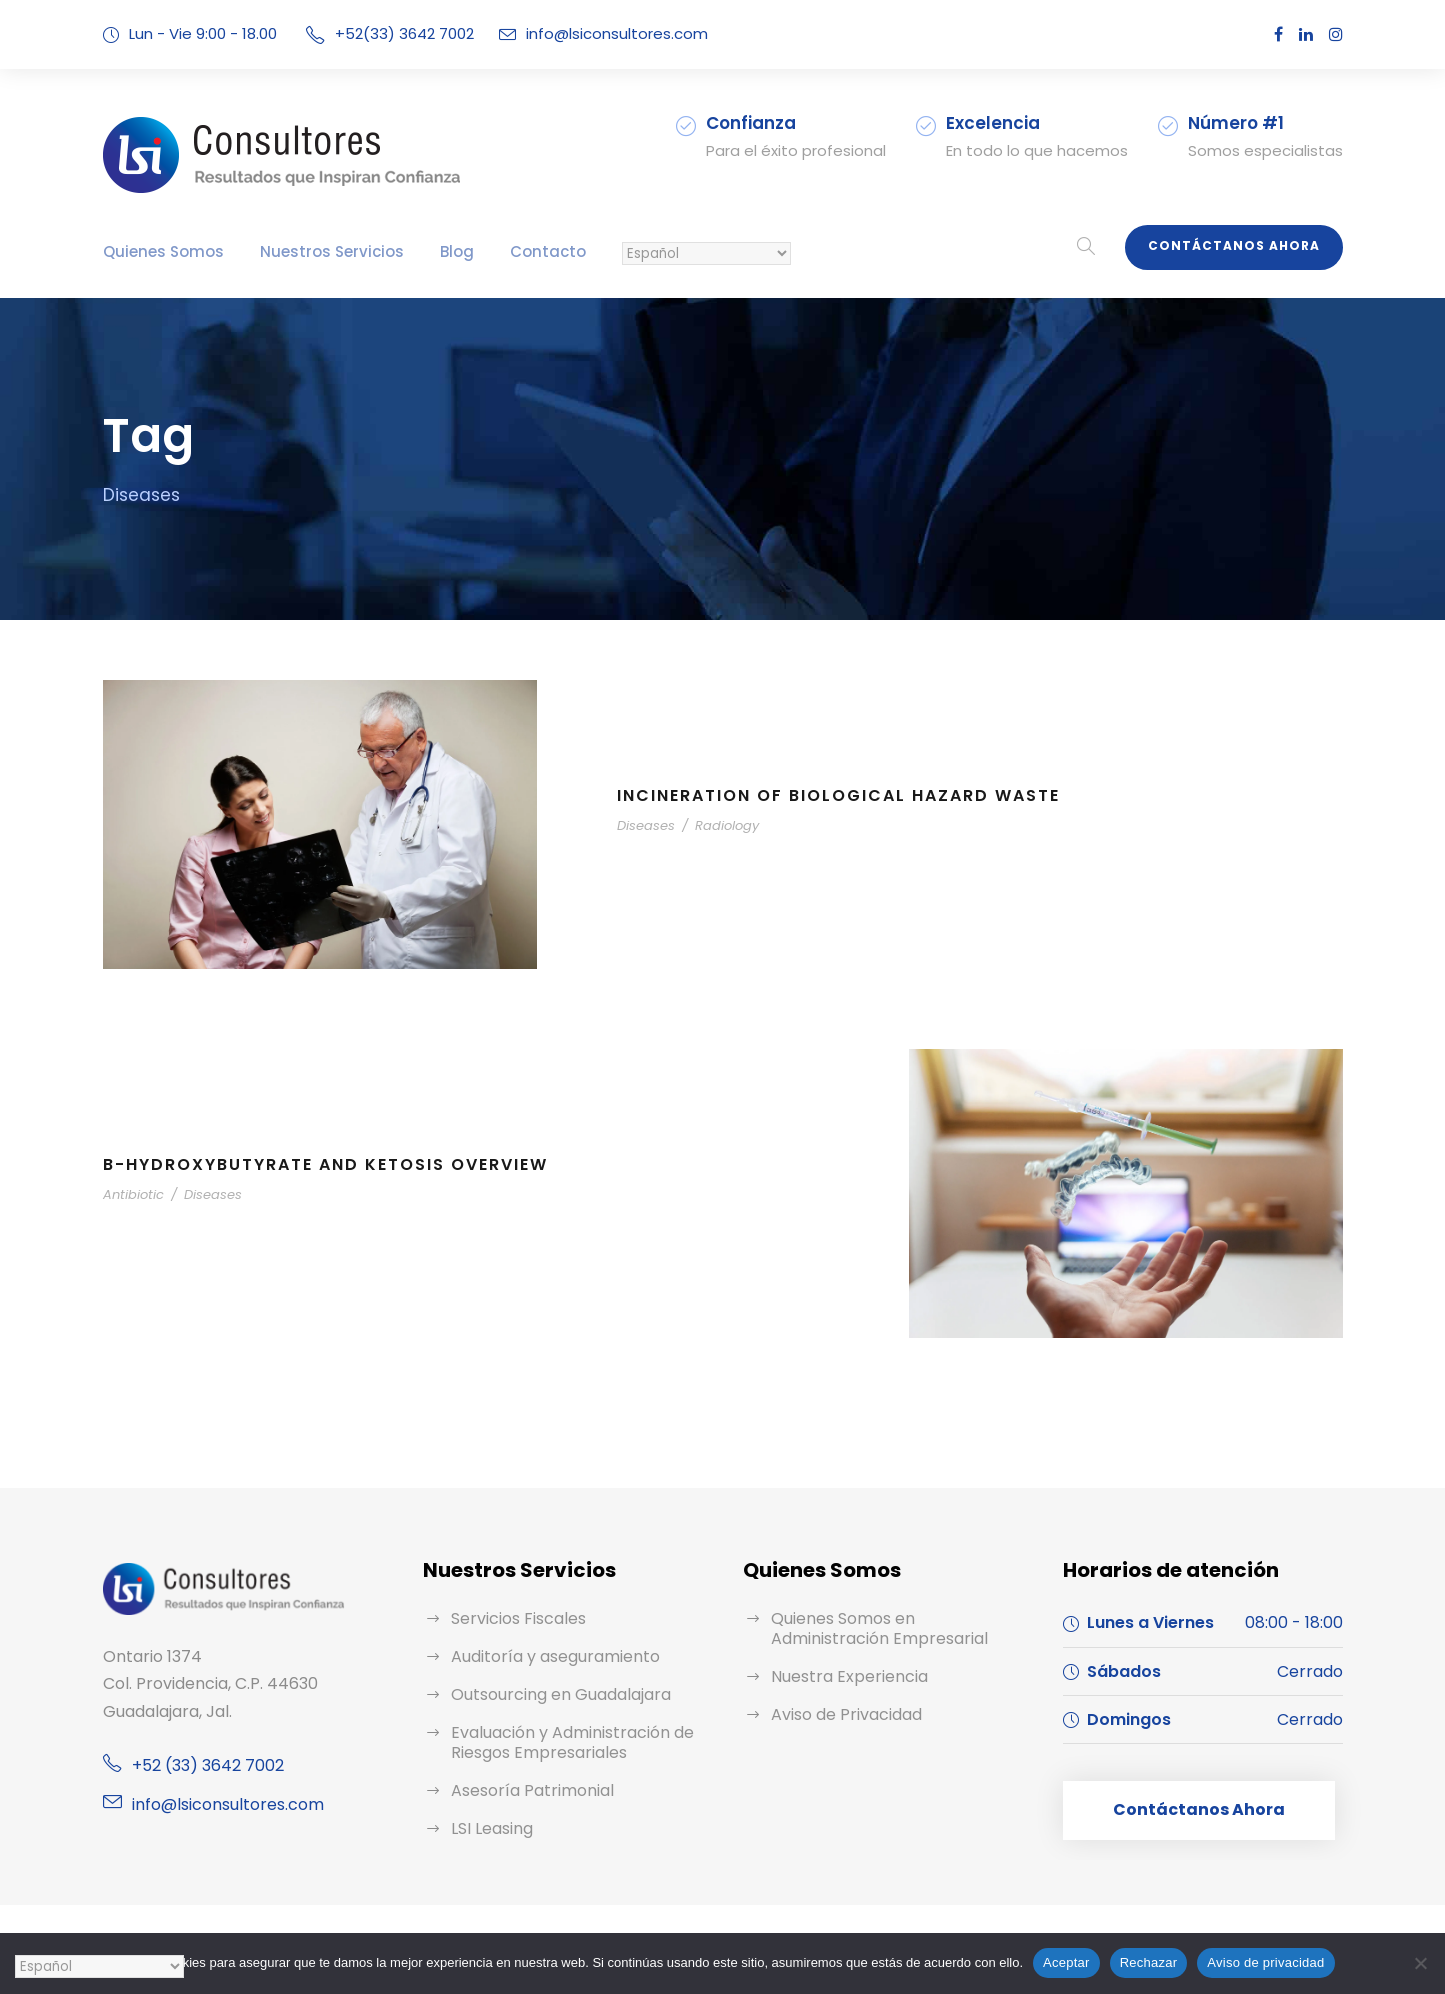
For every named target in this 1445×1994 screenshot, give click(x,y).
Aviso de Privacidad (846, 1714)
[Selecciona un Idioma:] (706, 253)
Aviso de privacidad (1265, 1962)
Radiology (727, 825)
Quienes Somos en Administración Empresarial (879, 1628)
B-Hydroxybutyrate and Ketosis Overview (325, 1164)
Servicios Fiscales (518, 1618)
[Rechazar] (1420, 1963)
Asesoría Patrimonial (532, 1790)
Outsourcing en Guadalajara (561, 1694)
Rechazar (1149, 1962)
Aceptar (1066, 1962)
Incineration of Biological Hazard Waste (838, 795)
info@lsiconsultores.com (617, 33)
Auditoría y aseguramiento (555, 1656)
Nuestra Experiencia (849, 1676)
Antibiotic (133, 1194)
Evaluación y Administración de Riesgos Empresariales (572, 1742)
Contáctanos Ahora (1234, 245)
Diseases (646, 825)
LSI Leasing (492, 1828)
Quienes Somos (163, 251)
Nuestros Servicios (332, 251)
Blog (457, 251)
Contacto (548, 251)
